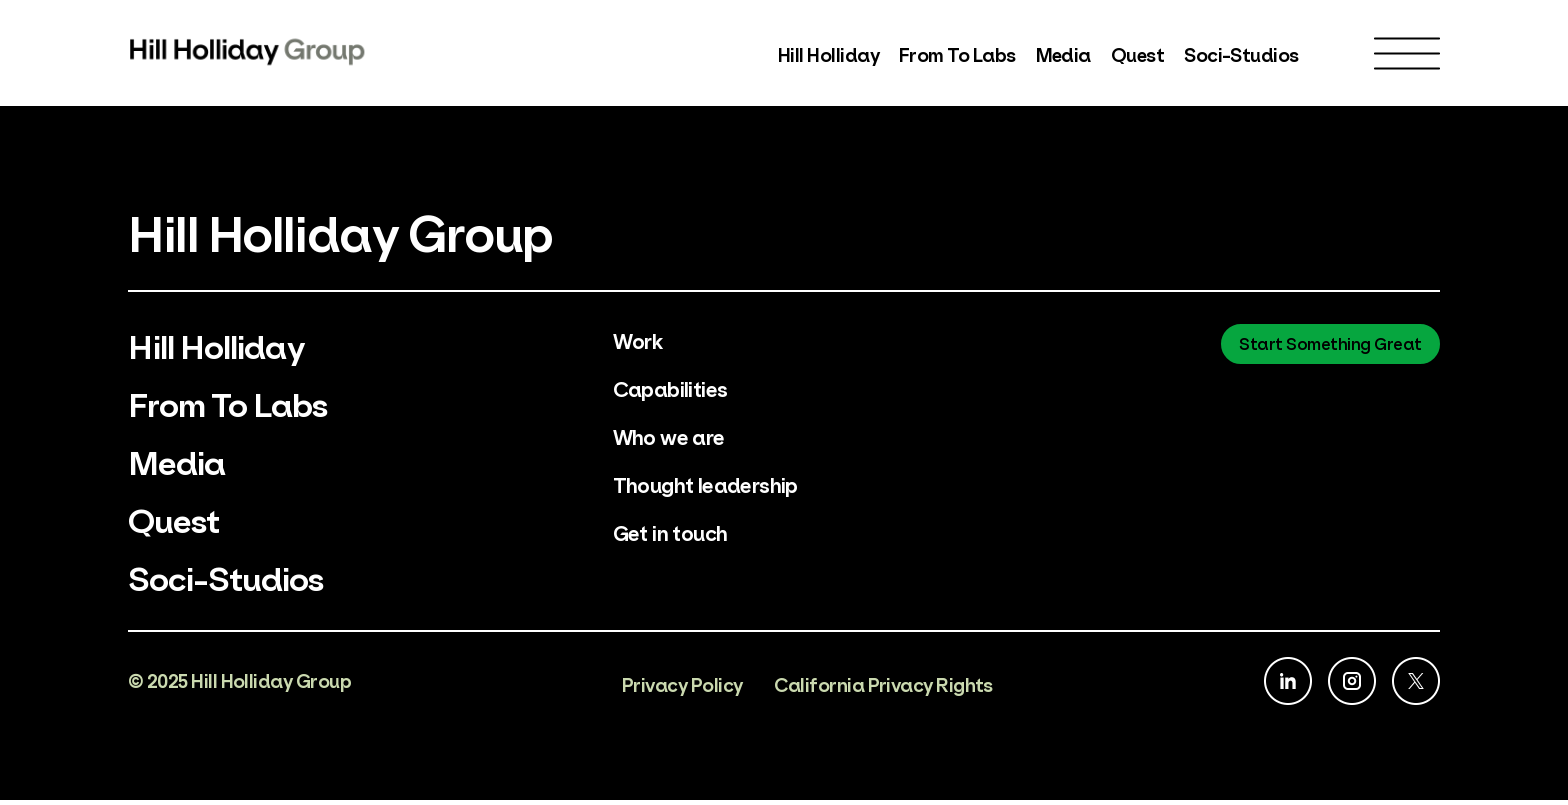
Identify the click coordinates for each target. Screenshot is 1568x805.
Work (638, 339)
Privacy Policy (682, 688)
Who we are (669, 435)
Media (1063, 53)
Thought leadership (706, 483)
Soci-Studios (1241, 53)
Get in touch (671, 531)
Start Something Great (1330, 342)
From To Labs (957, 53)
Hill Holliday (828, 53)
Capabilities (671, 387)
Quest (1137, 53)
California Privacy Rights (883, 688)
